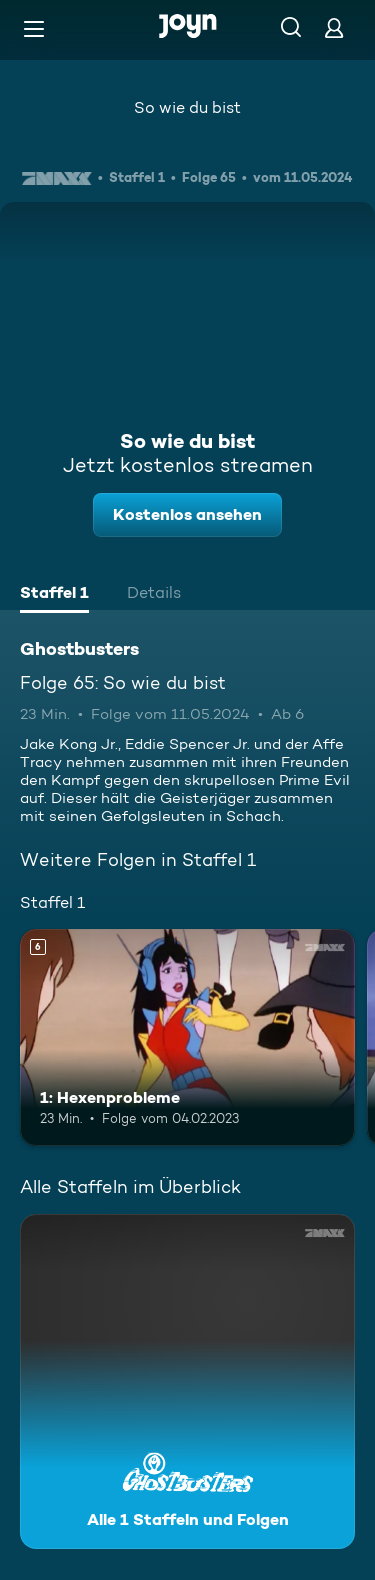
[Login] (334, 27)
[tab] (54, 595)
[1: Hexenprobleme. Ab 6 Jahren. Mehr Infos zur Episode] (187, 1038)
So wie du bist (187, 107)
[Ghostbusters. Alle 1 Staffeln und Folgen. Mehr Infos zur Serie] (187, 1381)
